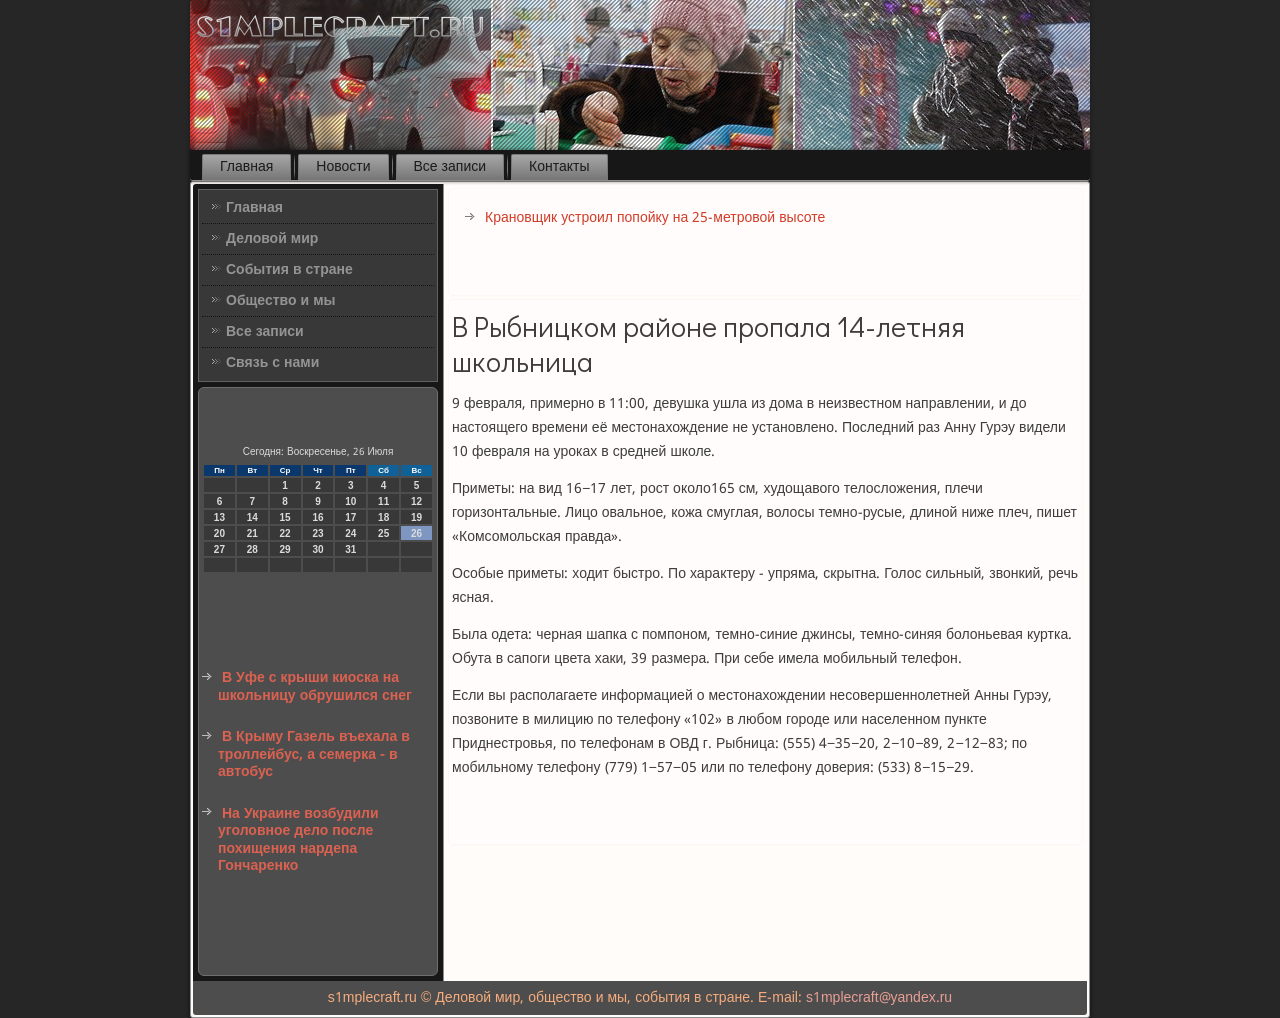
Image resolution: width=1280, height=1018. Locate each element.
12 (416, 501)
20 (219, 533)
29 (285, 549)
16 (317, 517)
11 (383, 501)
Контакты (559, 167)
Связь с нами (272, 363)
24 (350, 533)
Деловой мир (272, 239)
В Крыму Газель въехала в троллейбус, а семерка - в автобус (314, 754)
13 (219, 517)
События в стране (289, 270)
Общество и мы (281, 301)
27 (219, 549)
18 (383, 517)
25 (383, 533)
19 (416, 517)
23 (317, 533)
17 (350, 517)
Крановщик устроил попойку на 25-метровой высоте (655, 218)
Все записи (450, 167)
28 (252, 549)
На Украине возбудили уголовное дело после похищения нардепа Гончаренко (298, 840)
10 (350, 501)
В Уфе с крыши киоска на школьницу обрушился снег (315, 687)
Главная (246, 167)
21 (252, 533)
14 (252, 517)
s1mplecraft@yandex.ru (879, 998)
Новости (343, 167)
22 (285, 533)
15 (285, 517)
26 (416, 533)
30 (317, 549)
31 (350, 549)
